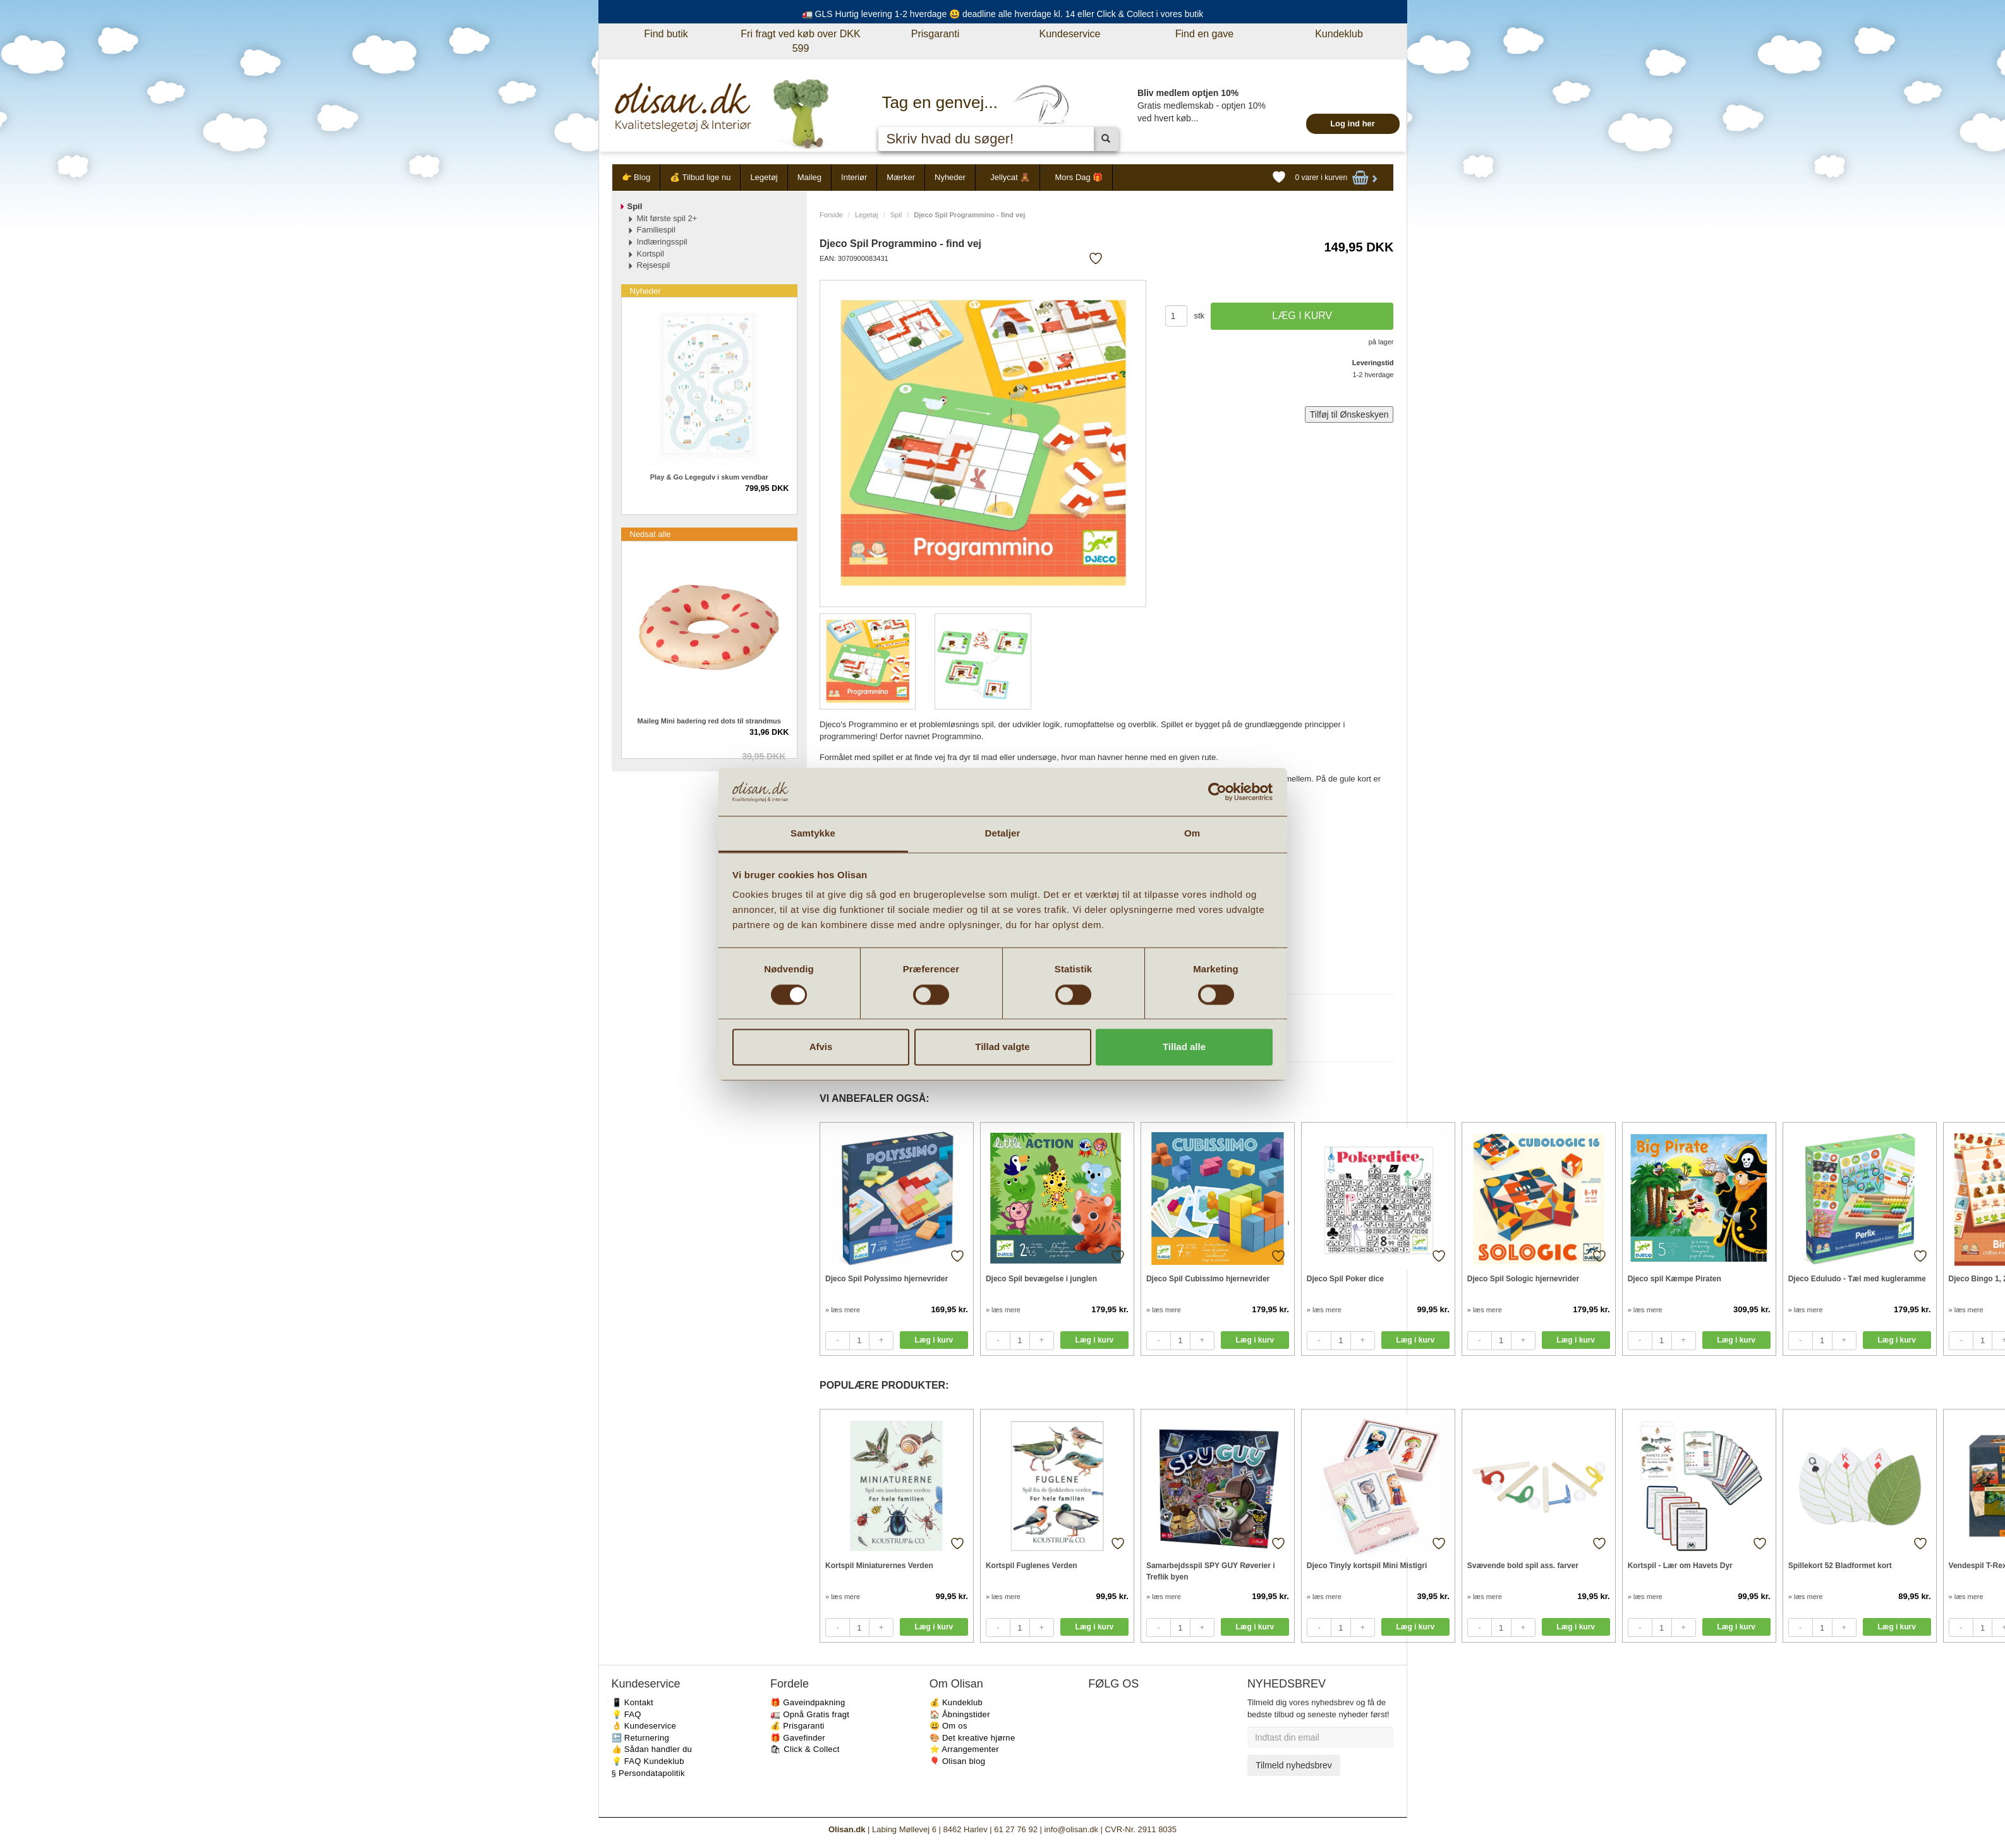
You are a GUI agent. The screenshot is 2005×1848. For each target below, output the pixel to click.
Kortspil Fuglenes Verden (1031, 1565)
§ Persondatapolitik (648, 1773)
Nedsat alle (650, 534)
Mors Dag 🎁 (1079, 177)
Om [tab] (1192, 833)
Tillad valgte (1002, 1047)
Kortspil (650, 253)
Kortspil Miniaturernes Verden (879, 1565)
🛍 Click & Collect (805, 1749)
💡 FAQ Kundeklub (648, 1761)
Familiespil (656, 229)
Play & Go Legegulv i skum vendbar (709, 477)
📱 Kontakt (632, 1702)
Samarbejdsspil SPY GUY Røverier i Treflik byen (1210, 1571)
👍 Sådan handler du (652, 1749)
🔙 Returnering (640, 1737)
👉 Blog (636, 177)
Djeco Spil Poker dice (1345, 1278)
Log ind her (1352, 123)
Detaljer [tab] (1003, 833)
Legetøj (763, 177)
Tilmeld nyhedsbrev (1294, 1765)
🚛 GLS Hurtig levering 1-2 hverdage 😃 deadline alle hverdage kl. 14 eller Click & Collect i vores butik (1003, 14)
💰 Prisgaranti (797, 1725)
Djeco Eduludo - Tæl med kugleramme (1857, 1278)
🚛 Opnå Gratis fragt (809, 1714)
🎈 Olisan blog (958, 1761)
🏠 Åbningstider (960, 1714)
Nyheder (950, 177)
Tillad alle (1184, 1047)
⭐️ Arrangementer (964, 1749)
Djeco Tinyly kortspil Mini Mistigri (1367, 1565)
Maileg (809, 177)
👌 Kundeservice (644, 1725)
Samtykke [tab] (812, 833)
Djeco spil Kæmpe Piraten (1674, 1278)
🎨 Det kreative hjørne (972, 1737)
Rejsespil (653, 265)
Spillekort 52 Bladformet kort (1840, 1565)
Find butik (666, 33)
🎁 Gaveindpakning (807, 1702)
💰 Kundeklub (956, 1702)
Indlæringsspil (662, 241)
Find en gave (1204, 33)
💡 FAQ (626, 1714)
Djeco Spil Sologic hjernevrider (1523, 1278)
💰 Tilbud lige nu (700, 177)
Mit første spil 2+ (667, 218)
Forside (831, 215)
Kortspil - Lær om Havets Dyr (1680, 1565)
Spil (896, 215)
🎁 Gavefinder (797, 1737)
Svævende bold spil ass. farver (1522, 1565)
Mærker (901, 177)
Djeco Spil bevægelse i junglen (1041, 1278)
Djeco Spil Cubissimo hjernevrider (1207, 1278)
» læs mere (842, 1310)
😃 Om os (948, 1725)
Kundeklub (1339, 33)
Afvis (821, 1047)
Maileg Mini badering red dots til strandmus (709, 721)
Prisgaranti (935, 33)
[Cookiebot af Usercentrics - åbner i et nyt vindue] (1217, 791)
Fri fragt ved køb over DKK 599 (800, 41)
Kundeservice (1070, 33)
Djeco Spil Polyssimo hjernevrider (886, 1278)
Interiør (854, 177)
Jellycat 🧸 (1010, 177)
